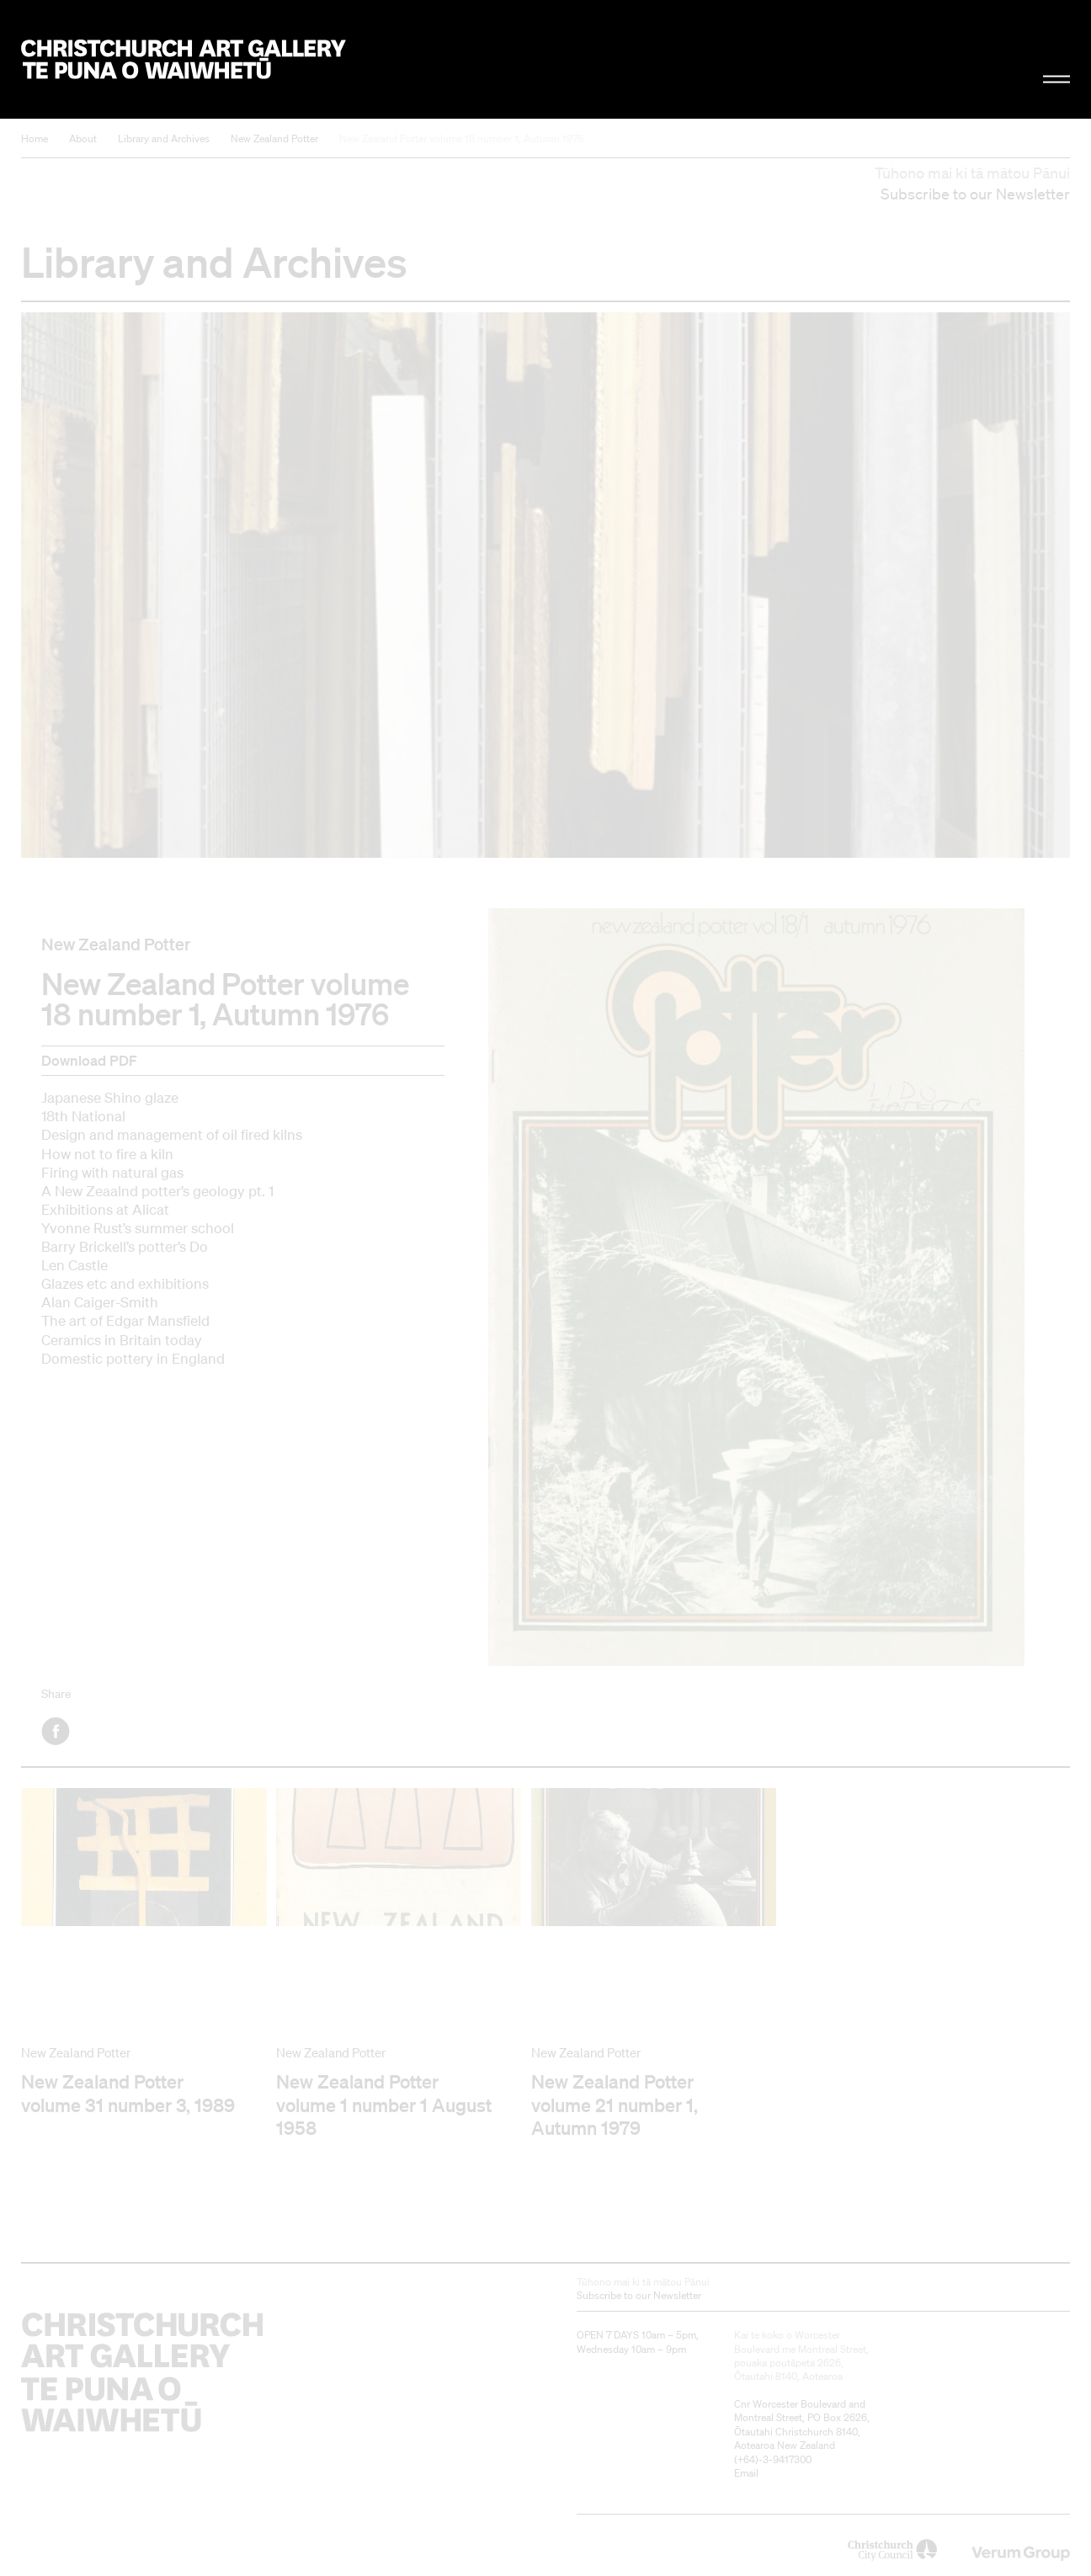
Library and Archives (164, 138)
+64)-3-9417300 (774, 2459)
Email (746, 2473)
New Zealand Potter (274, 138)
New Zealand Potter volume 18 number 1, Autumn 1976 (461, 138)
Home (34, 138)
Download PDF (89, 1060)
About (83, 138)
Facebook (56, 1731)
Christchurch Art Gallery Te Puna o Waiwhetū (183, 60)
